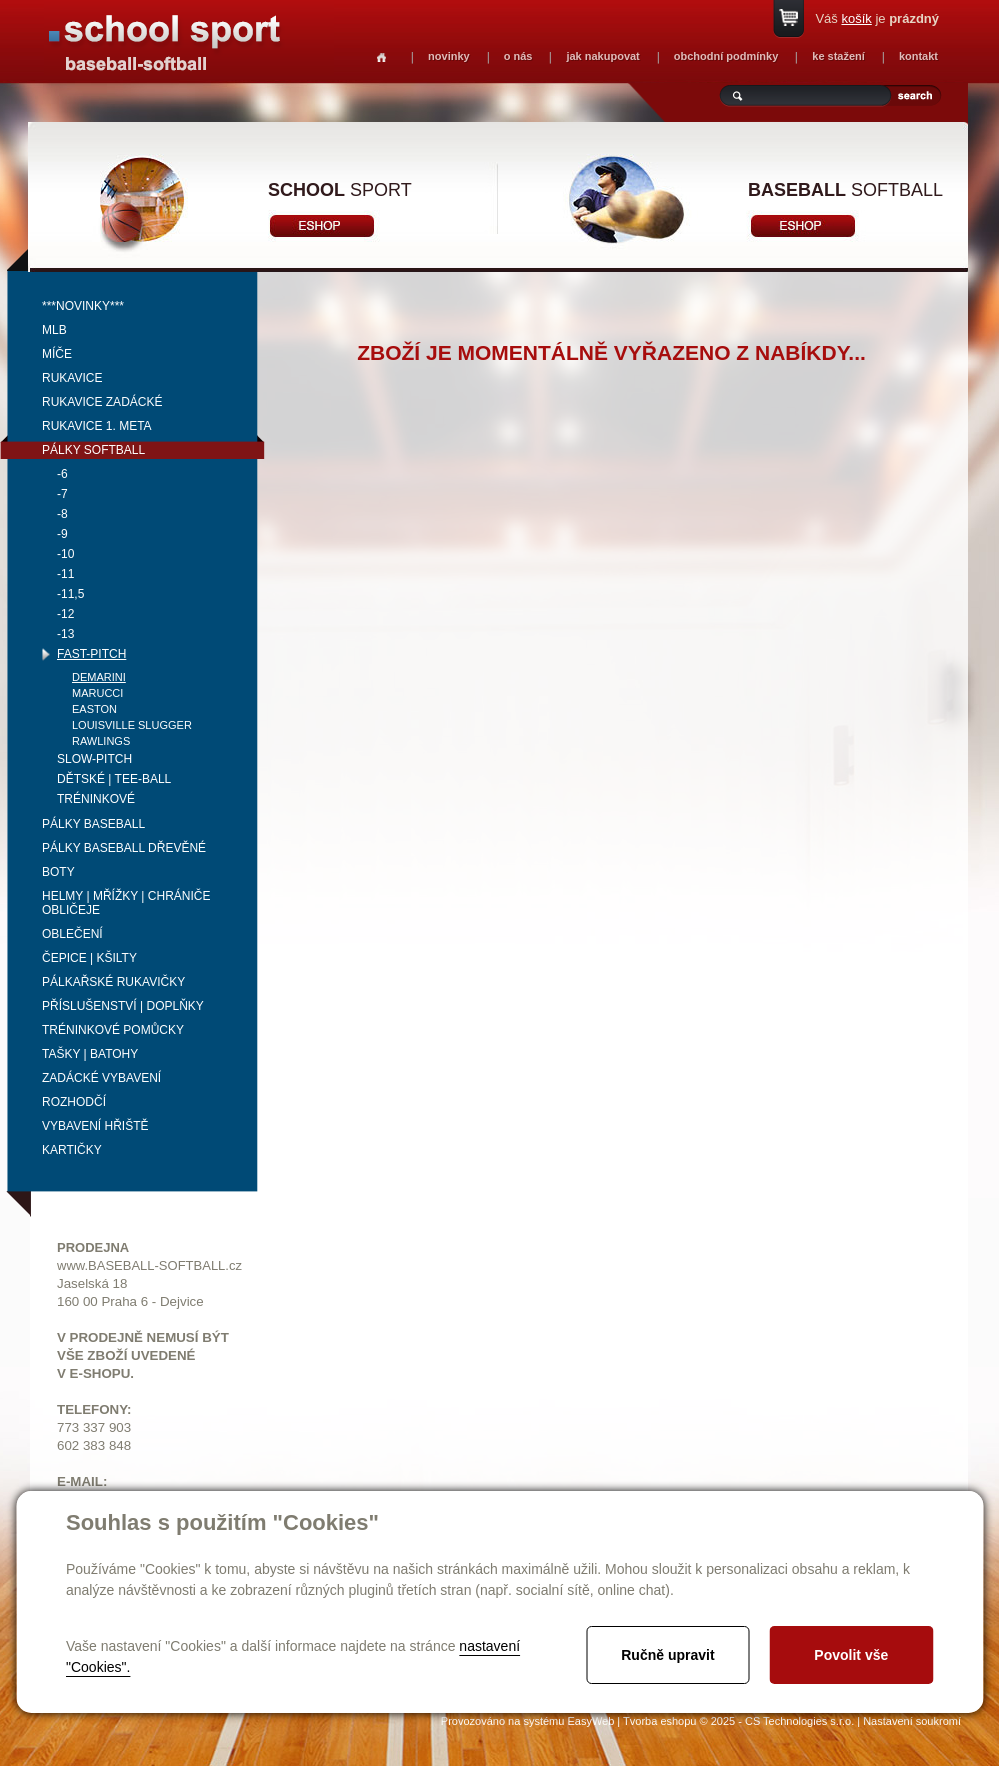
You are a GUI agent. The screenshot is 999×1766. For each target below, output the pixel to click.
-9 (62, 534)
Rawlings (101, 741)
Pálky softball (93, 450)
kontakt (918, 56)
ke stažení (838, 56)
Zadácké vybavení (101, 1078)
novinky (449, 56)
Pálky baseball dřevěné (124, 848)
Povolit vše (851, 1655)
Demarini (99, 677)
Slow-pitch (94, 759)
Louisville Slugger (132, 725)
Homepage (381, 57)
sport (340, 190)
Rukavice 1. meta (97, 426)
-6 (62, 474)
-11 (65, 574)
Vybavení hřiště (95, 1126)
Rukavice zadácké (102, 402)
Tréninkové (96, 799)
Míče (57, 354)
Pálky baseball (93, 824)
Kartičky (72, 1150)
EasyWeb (590, 1721)
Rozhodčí (74, 1102)
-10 (65, 554)
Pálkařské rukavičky (113, 982)
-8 (62, 514)
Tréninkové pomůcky (113, 1030)
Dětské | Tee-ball (114, 779)
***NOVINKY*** (83, 306)
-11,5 (70, 594)
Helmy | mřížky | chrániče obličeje (126, 903)
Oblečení (72, 934)
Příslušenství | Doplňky (123, 1006)
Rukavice (72, 378)
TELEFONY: (94, 1409)
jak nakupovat (602, 56)
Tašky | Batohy (90, 1054)
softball (845, 190)
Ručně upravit (667, 1655)
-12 (65, 614)
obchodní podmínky (726, 56)
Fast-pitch (91, 654)
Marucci (97, 693)
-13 (65, 634)
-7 (62, 494)
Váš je (877, 18)
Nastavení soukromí (912, 1721)
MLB (54, 330)
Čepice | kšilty (89, 958)
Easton (94, 709)
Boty (58, 872)
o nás (518, 56)
